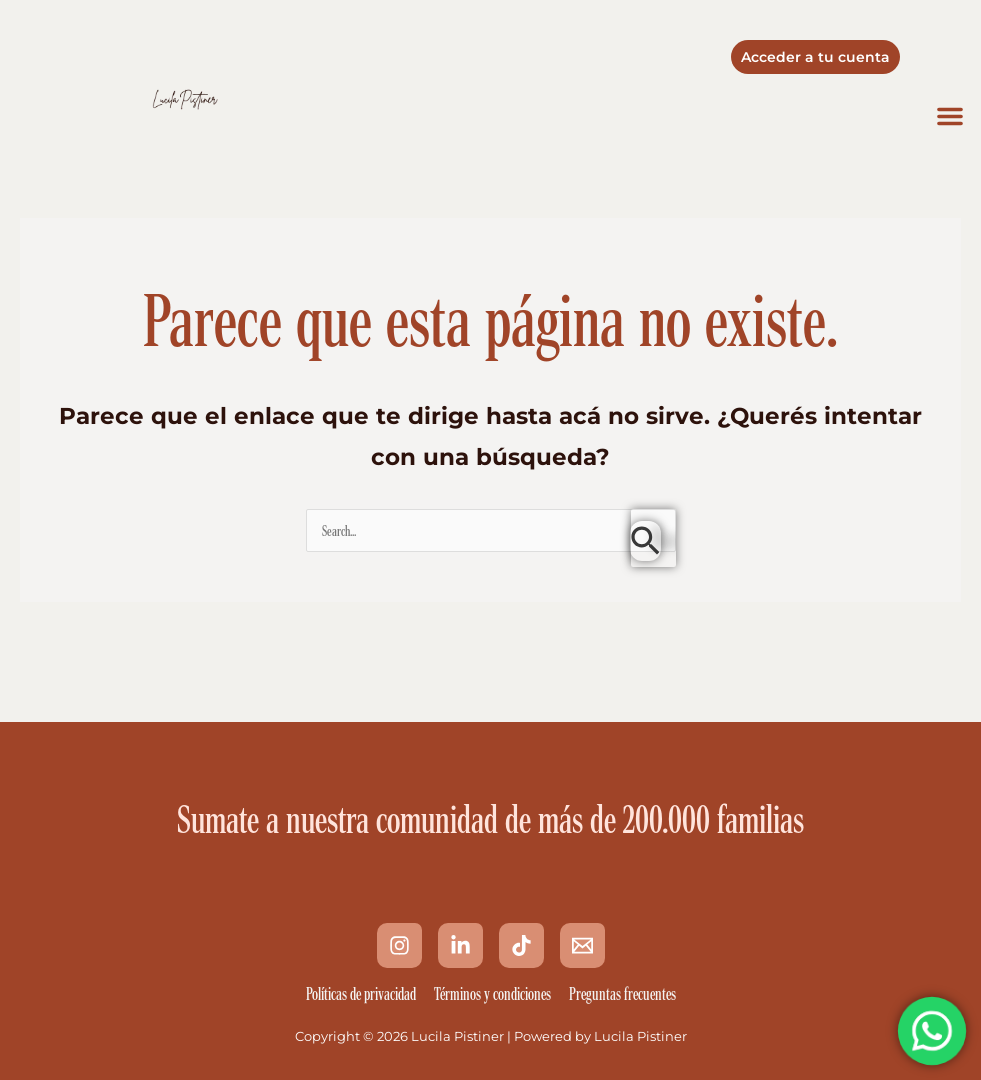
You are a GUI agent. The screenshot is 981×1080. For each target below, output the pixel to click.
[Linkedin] (460, 945)
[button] (950, 116)
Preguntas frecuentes (622, 994)
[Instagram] (399, 945)
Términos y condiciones (492, 994)
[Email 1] (582, 945)
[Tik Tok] (521, 945)
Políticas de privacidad (361, 994)
